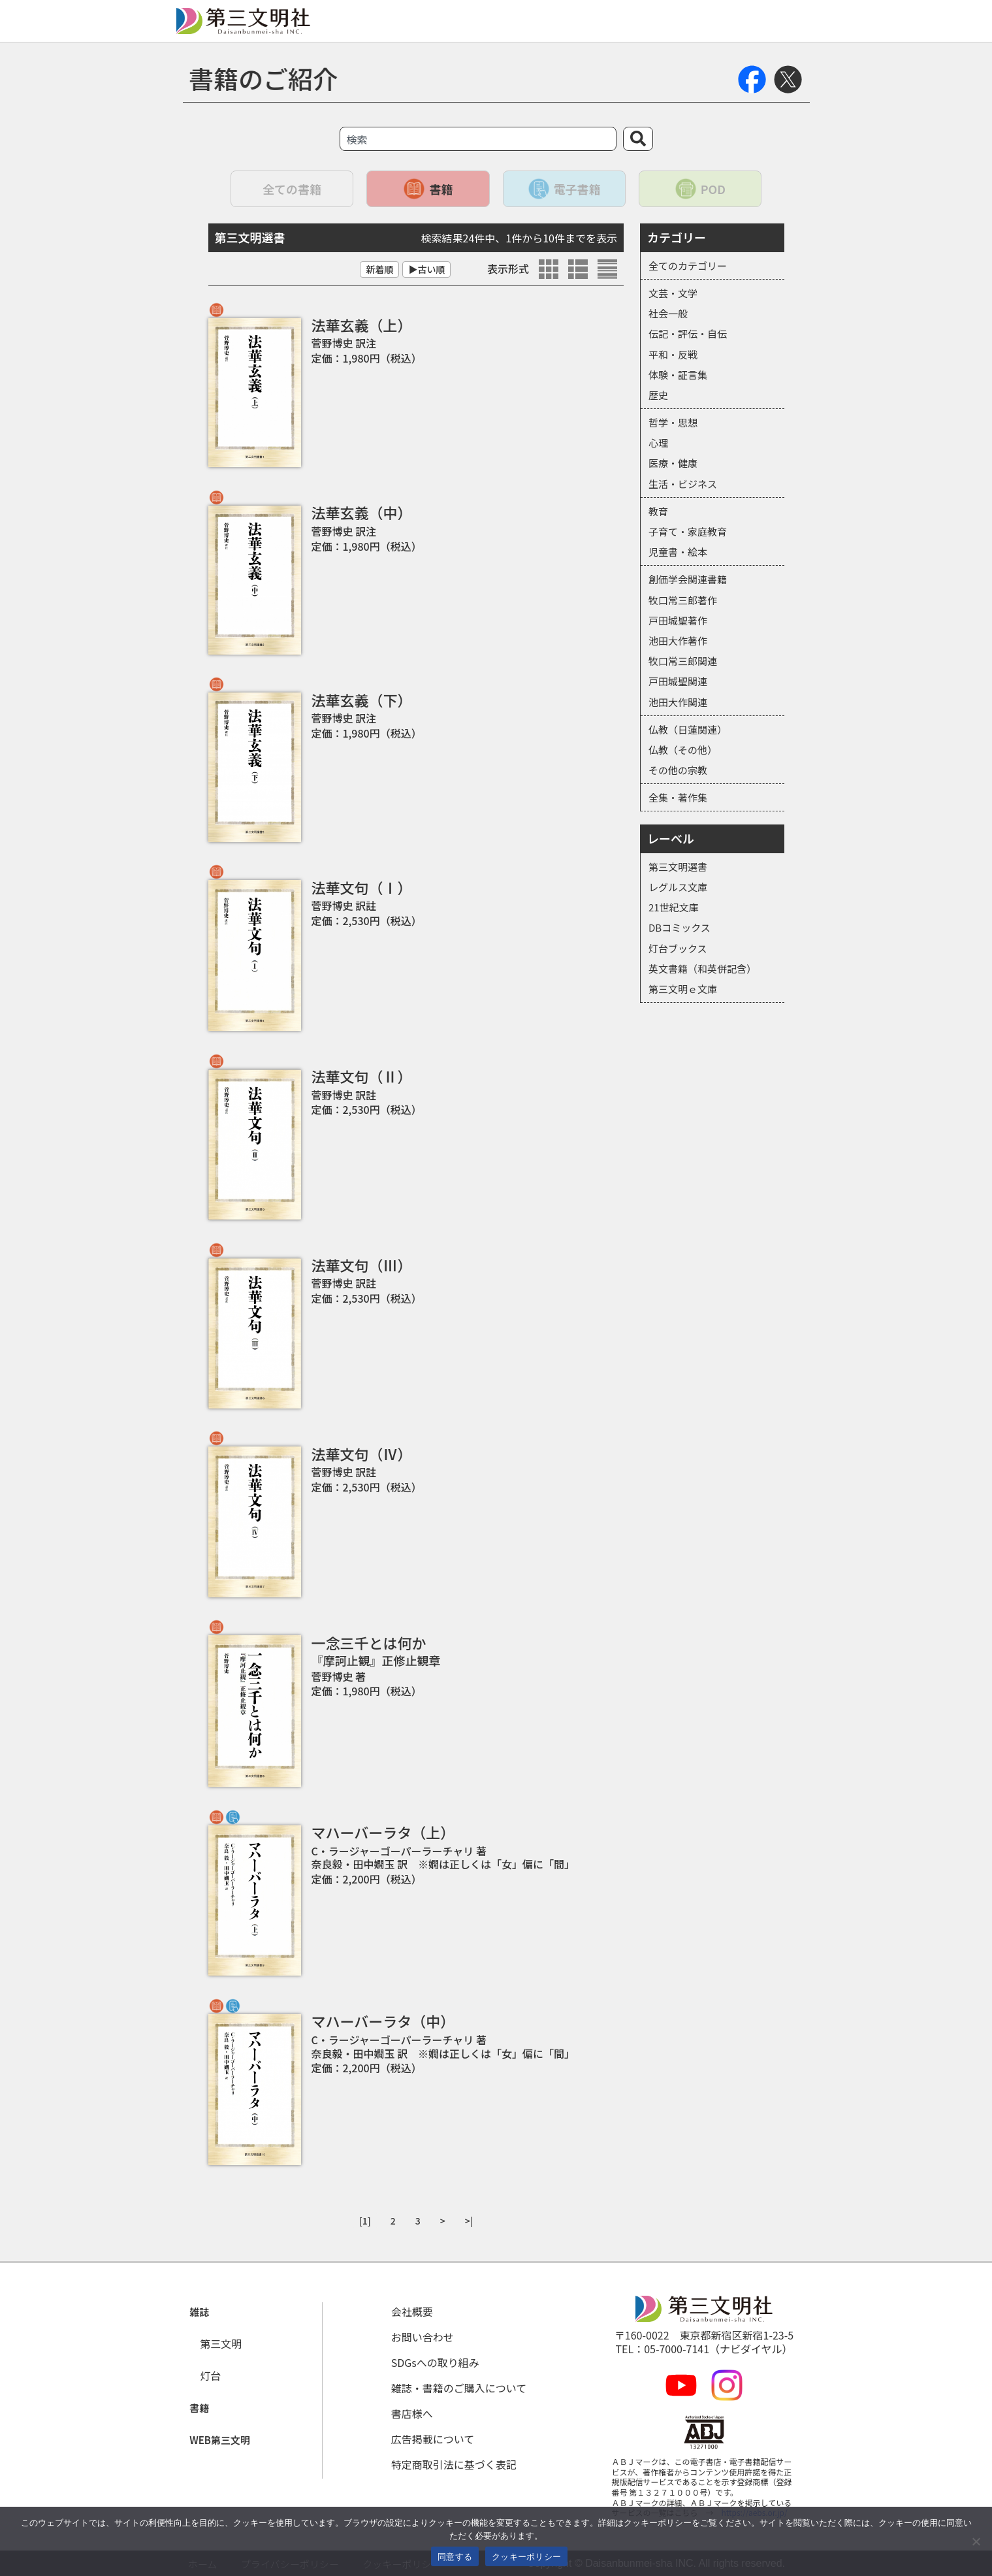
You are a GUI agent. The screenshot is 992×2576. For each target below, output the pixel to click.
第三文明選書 (677, 866)
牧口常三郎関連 (682, 661)
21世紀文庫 (673, 907)
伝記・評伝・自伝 (687, 333)
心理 (658, 442)
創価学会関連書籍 (687, 579)
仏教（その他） (682, 750)
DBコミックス (679, 927)
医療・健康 (672, 463)
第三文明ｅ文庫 (682, 989)
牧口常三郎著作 (682, 600)
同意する (455, 2557)
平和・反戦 (672, 354)
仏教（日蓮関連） (687, 729)
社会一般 (668, 313)
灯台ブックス (677, 948)
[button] (198, 2312)
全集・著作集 (677, 797)
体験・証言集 (677, 375)
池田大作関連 (677, 702)
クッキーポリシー (526, 2557)
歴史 (658, 395)
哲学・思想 (672, 422)
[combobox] (478, 139)
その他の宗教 (677, 770)
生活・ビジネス (682, 484)
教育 (658, 511)
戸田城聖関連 (677, 681)
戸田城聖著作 (677, 620)
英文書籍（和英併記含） (702, 968)
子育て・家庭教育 (687, 531)
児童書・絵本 (677, 552)
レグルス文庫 (677, 887)
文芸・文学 (672, 293)
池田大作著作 (677, 640)
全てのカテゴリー (687, 265)
